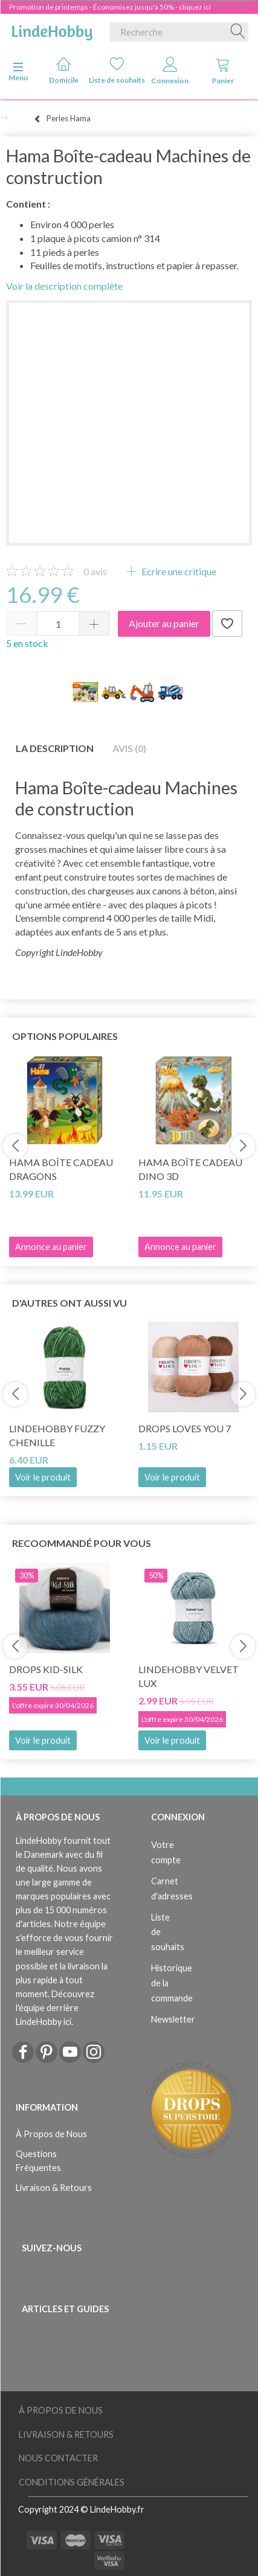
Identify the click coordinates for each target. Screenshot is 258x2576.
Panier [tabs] (223, 71)
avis (95, 571)
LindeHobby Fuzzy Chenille (57, 1435)
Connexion (170, 71)
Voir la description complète (64, 286)
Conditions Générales (71, 2482)
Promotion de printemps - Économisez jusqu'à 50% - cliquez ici (110, 6)
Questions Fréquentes (38, 2161)
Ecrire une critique (178, 571)
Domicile (64, 70)
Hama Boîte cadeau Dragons (61, 1169)
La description (55, 748)
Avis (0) (129, 748)
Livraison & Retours (54, 2187)
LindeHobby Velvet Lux (188, 1676)
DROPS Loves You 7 (184, 1428)
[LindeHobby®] (52, 29)
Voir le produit (43, 1477)
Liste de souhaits (117, 70)
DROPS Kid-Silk (46, 1669)
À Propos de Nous (51, 2134)
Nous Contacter (58, 2458)
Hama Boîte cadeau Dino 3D (190, 1169)
